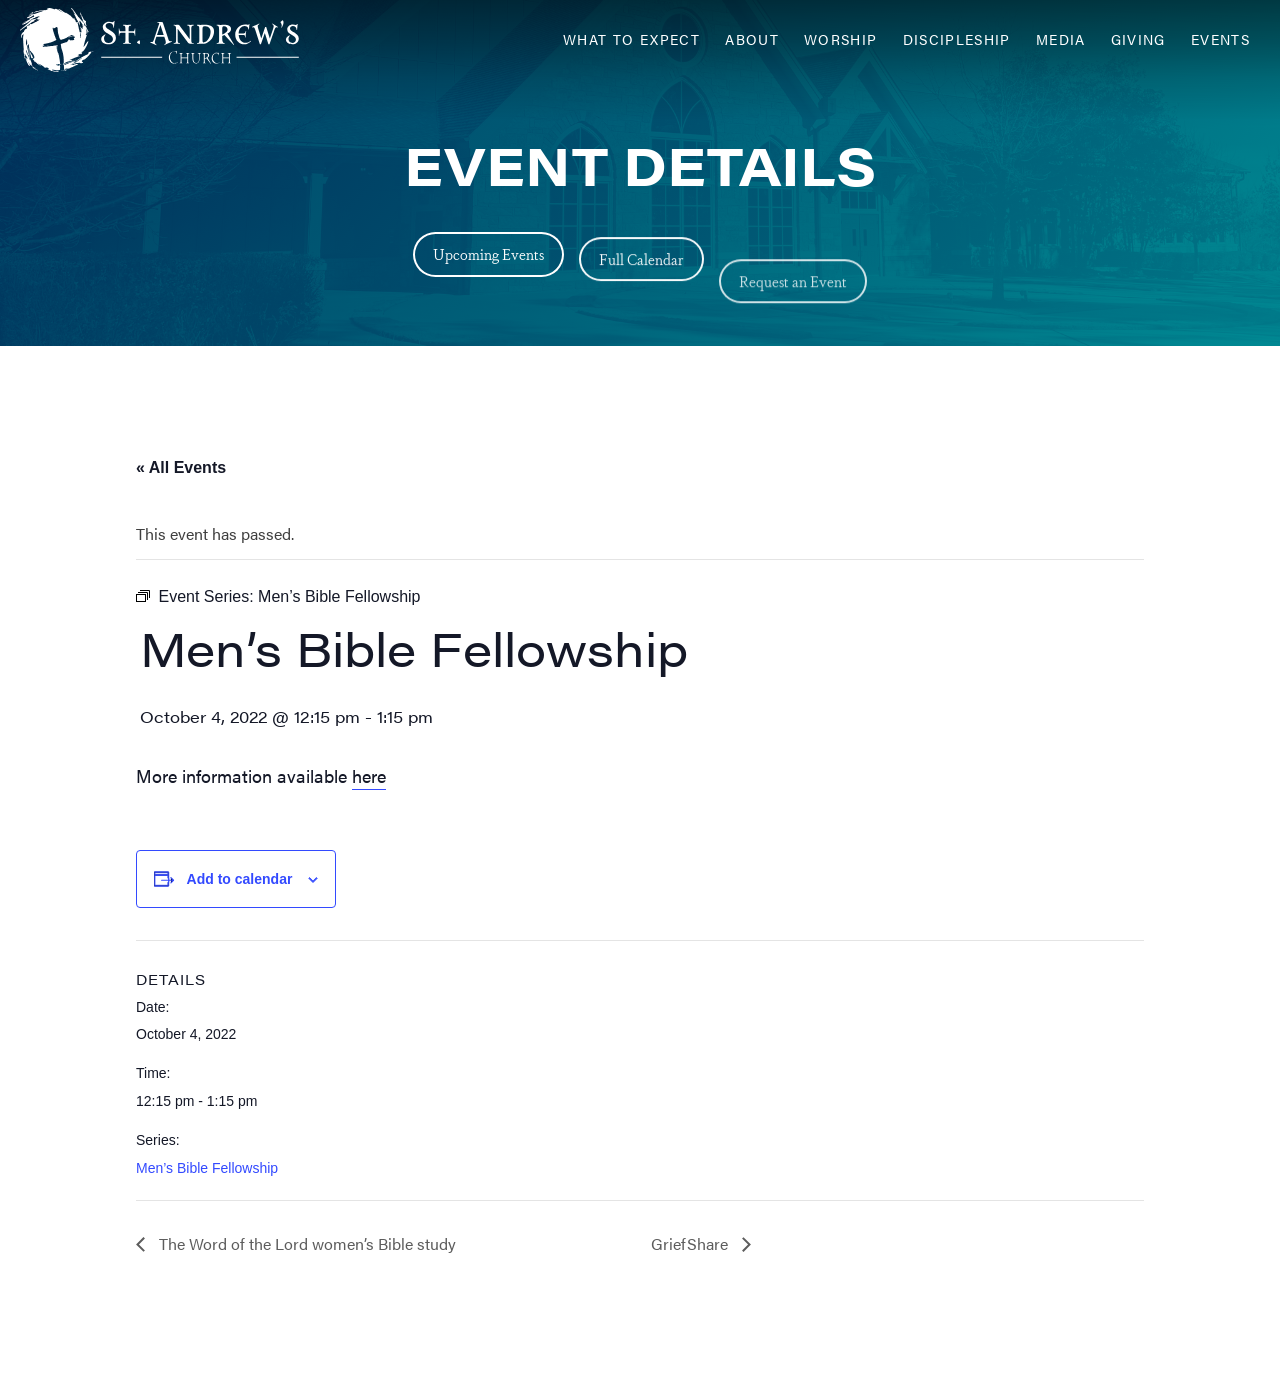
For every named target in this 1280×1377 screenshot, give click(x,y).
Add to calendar (240, 879)
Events (1220, 39)
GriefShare (691, 1243)
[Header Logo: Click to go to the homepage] (180, 40)
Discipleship (957, 39)
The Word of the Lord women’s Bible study (305, 1243)
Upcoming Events (488, 260)
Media (1061, 39)
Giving (1138, 39)
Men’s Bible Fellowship (207, 1168)
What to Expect (631, 39)
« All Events (181, 467)
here (369, 775)
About (752, 39)
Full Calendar (641, 286)
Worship (841, 39)
